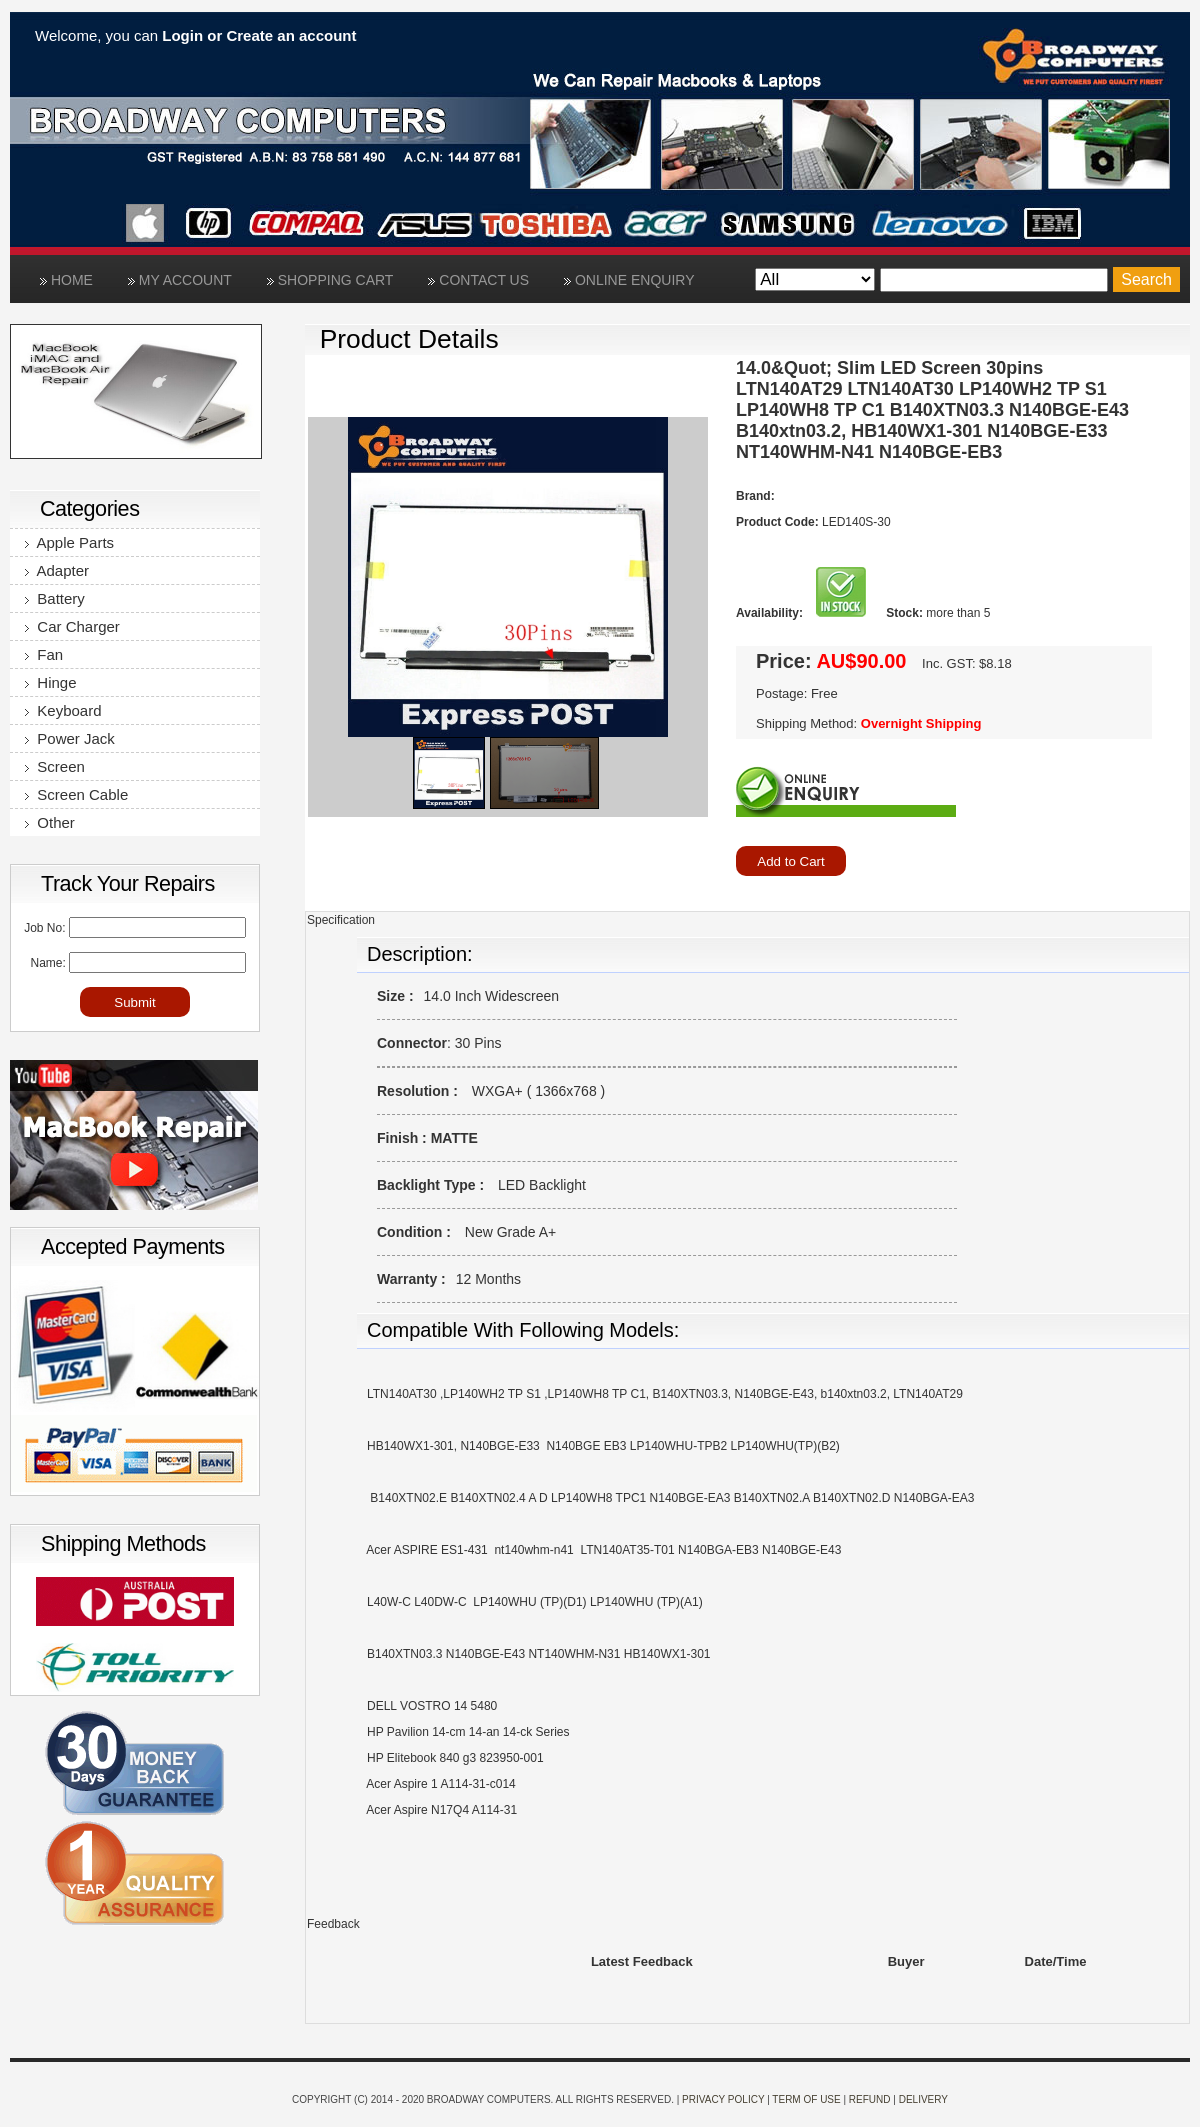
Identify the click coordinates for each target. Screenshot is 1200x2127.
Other (50, 822)
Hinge (51, 682)
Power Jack (70, 738)
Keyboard (63, 710)
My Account (180, 280)
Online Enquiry (629, 280)
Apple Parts (69, 542)
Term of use (806, 2099)
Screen (55, 766)
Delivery (923, 2099)
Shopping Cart (330, 280)
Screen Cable (76, 794)
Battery (55, 598)
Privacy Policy (723, 2099)
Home (66, 280)
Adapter (57, 570)
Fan (44, 654)
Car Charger (72, 626)
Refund (870, 2099)
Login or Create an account (259, 35)
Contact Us (478, 280)
